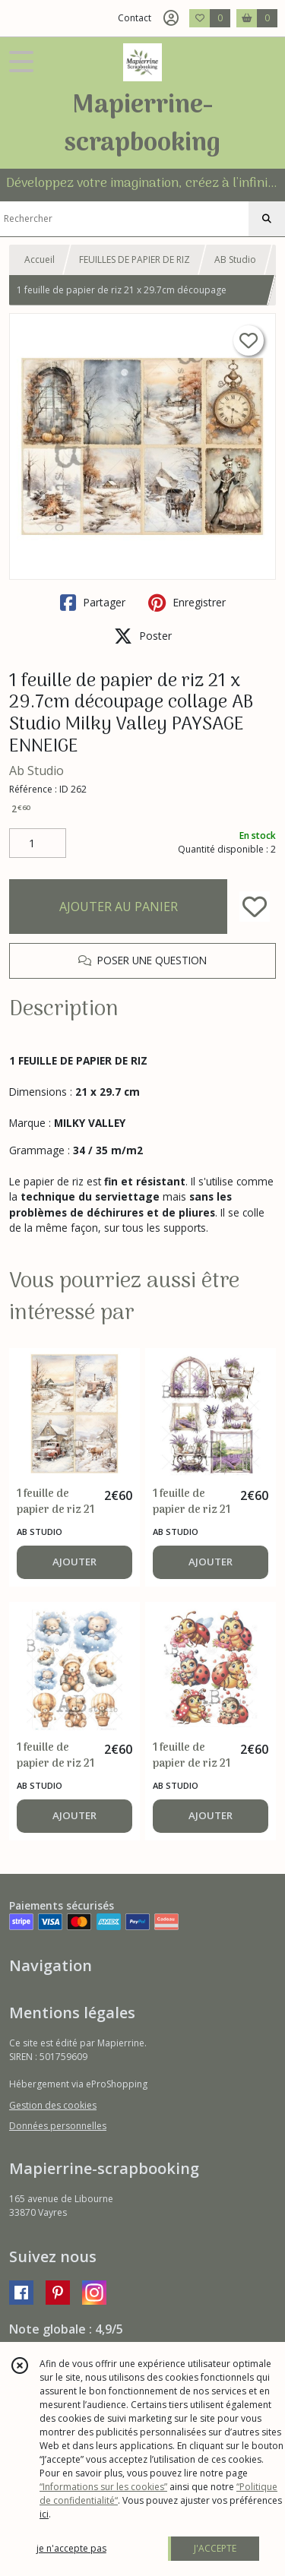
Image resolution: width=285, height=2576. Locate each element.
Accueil (39, 259)
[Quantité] (37, 843)
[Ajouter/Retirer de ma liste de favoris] (254, 906)
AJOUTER (74, 1561)
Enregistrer (187, 602)
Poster (143, 636)
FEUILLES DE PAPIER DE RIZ (134, 259)
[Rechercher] (267, 218)
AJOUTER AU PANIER (118, 906)
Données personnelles (57, 2125)
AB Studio (235, 259)
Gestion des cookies (53, 2105)
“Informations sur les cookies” (103, 2486)
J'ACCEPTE (215, 2548)
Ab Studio (36, 770)
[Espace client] (171, 18)
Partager (92, 602)
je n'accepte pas (71, 2548)
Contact (134, 17)
